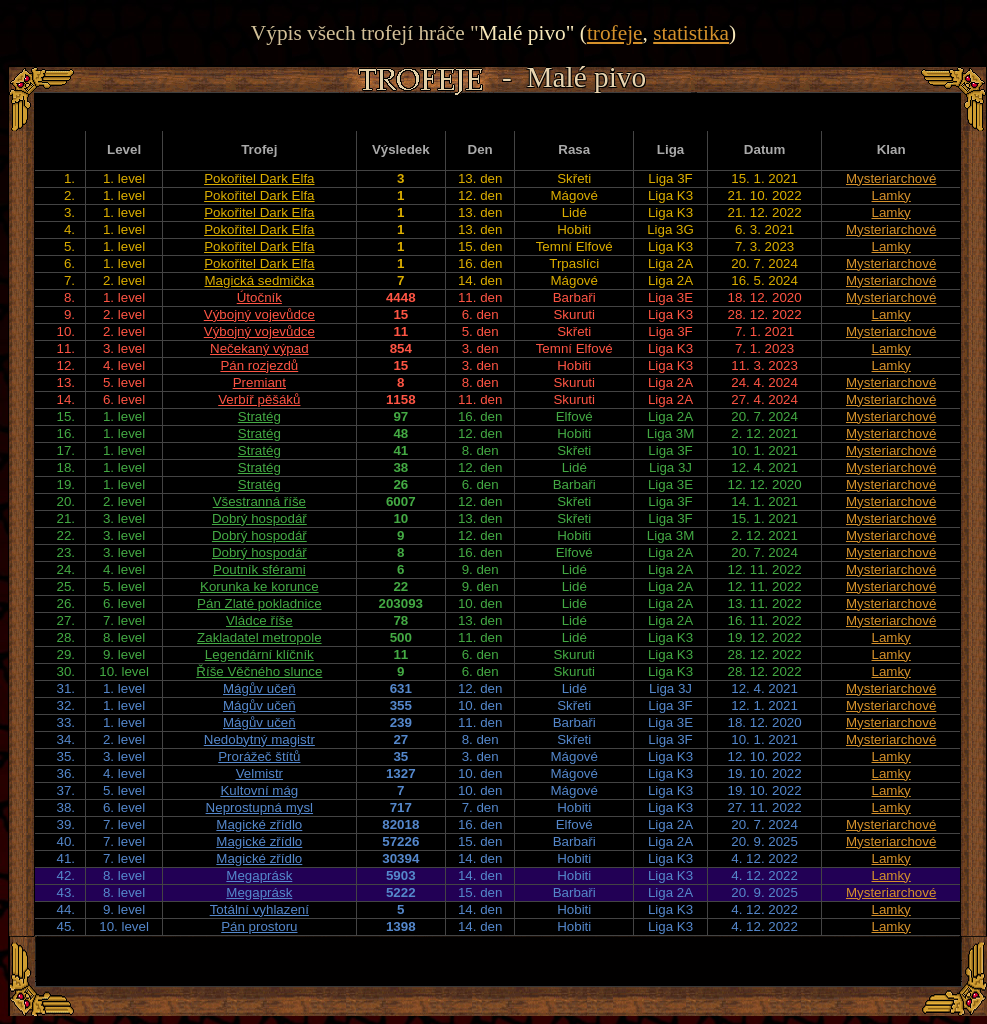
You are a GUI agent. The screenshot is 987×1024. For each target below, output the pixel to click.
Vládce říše (259, 620)
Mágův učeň (259, 688)
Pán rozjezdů (259, 365)
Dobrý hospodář (259, 518)
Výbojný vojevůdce (259, 314)
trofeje (615, 33)
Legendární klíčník (259, 654)
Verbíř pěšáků (259, 399)
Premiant (259, 382)
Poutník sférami (259, 569)
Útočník (259, 297)
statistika (691, 33)
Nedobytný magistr (259, 739)
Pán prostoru (259, 926)
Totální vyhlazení (259, 909)
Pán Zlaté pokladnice (259, 603)
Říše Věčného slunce (259, 671)
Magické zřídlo (259, 824)
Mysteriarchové (891, 178)
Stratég (259, 416)
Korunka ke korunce (259, 586)
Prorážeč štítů (259, 756)
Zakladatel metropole (259, 637)
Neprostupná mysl (259, 807)
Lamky (891, 195)
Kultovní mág (259, 790)
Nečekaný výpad (259, 348)
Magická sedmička (260, 280)
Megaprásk (259, 875)
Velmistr (259, 773)
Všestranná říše (259, 501)
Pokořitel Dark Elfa (259, 178)
